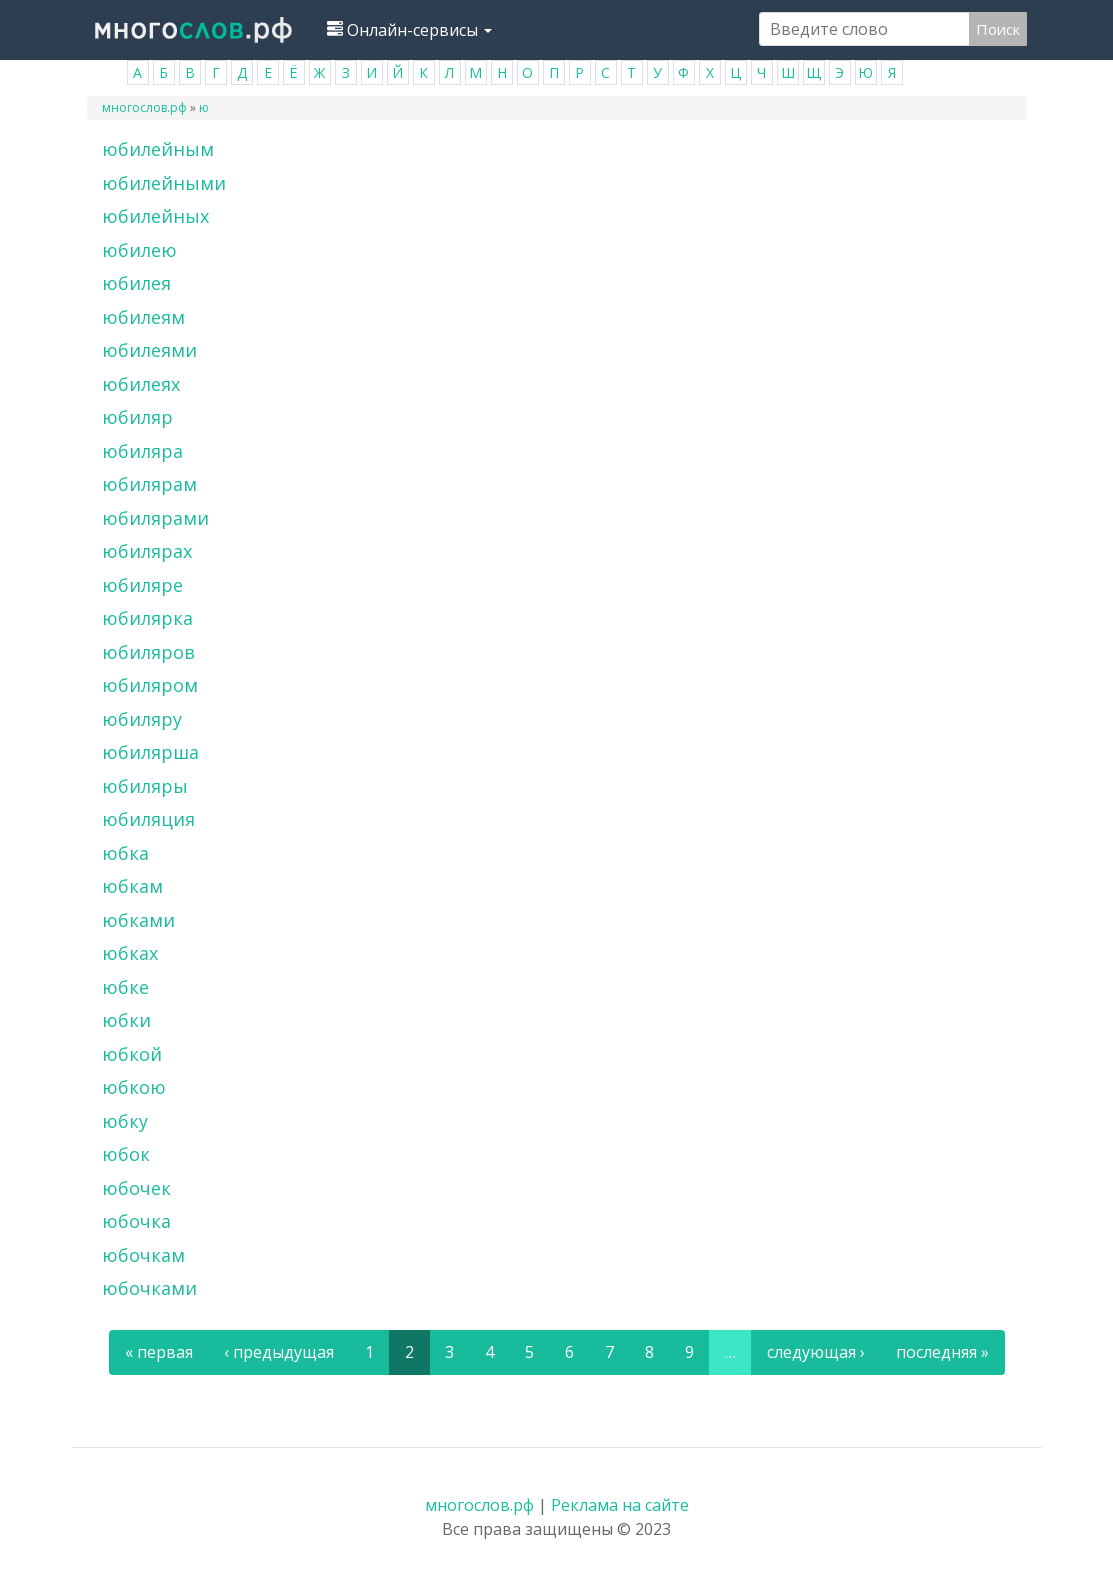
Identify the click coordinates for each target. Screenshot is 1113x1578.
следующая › (816, 1352)
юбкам (132, 886)
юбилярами (155, 518)
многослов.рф (144, 107)
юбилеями (149, 350)
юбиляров (148, 652)
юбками (138, 920)
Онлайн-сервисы (409, 30)
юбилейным (158, 149)
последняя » (942, 1352)
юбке (125, 987)
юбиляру (142, 719)
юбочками (149, 1288)
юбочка (136, 1221)
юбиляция (148, 819)
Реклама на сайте (620, 1505)
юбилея (136, 283)
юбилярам (149, 484)
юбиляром (150, 685)
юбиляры (145, 786)
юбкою (134, 1087)
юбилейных (155, 216)
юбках (130, 953)
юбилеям (143, 317)
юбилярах (147, 551)
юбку (125, 1121)
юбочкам (143, 1255)
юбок (126, 1154)
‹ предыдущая (279, 1352)
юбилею (139, 250)
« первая (159, 1352)
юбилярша (150, 752)
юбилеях (141, 384)
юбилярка (147, 618)
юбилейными (164, 183)
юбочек (136, 1188)
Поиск (998, 29)
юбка (125, 853)
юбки (126, 1020)
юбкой (132, 1054)
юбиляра (142, 451)
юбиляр (137, 417)
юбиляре (142, 585)
